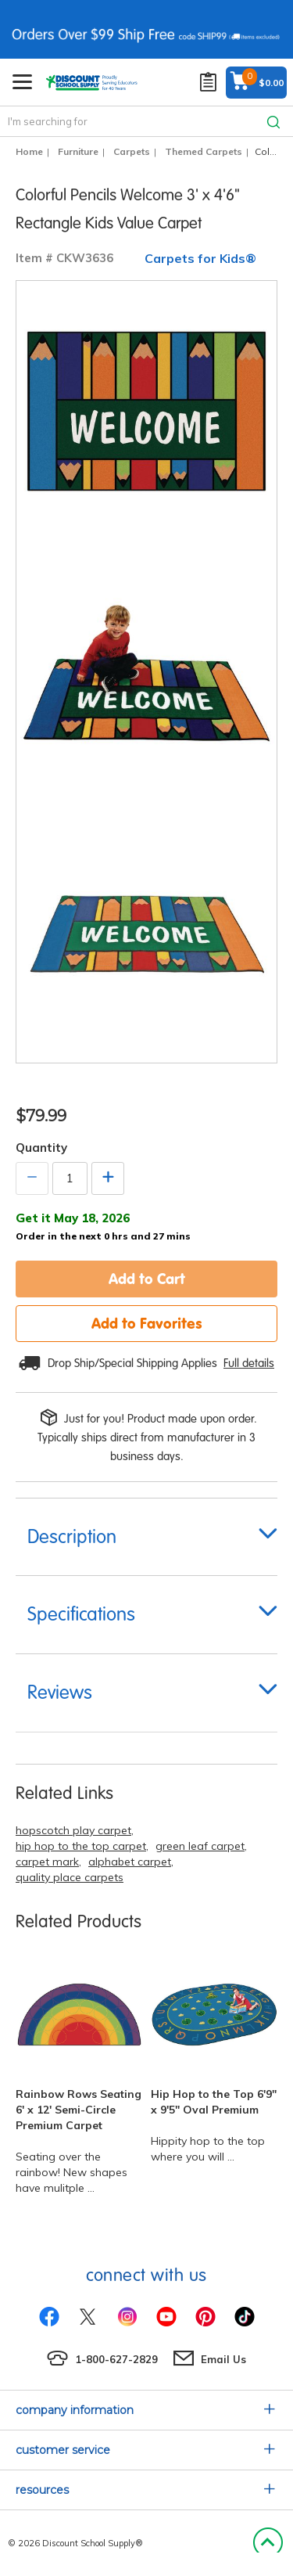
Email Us (223, 2359)
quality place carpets (69, 1877)
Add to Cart (147, 1278)
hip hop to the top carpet (81, 1846)
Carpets (131, 151)
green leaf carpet (200, 1846)
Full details (248, 1363)
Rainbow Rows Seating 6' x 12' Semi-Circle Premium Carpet (78, 2109)
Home (29, 151)
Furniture (78, 151)
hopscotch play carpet (73, 1830)
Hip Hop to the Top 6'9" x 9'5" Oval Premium (214, 2102)
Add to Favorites (146, 1323)
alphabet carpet (129, 1862)
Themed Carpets (203, 151)
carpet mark (47, 1862)
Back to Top (267, 2543)
